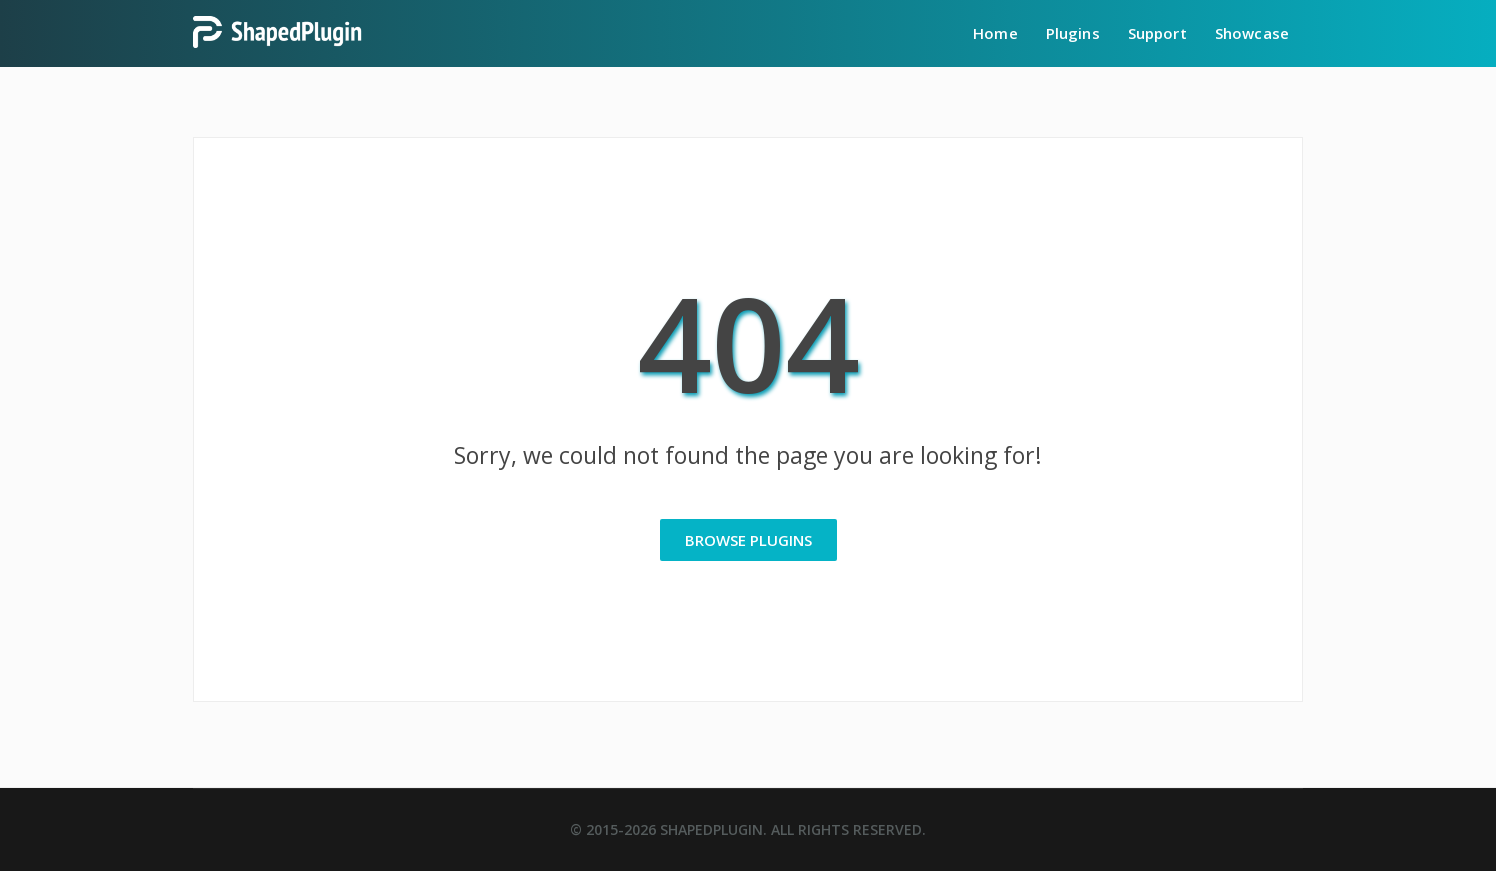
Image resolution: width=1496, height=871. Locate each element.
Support (1157, 33)
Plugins (1073, 33)
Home (995, 33)
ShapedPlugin (711, 829)
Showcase (1252, 33)
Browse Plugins (748, 540)
